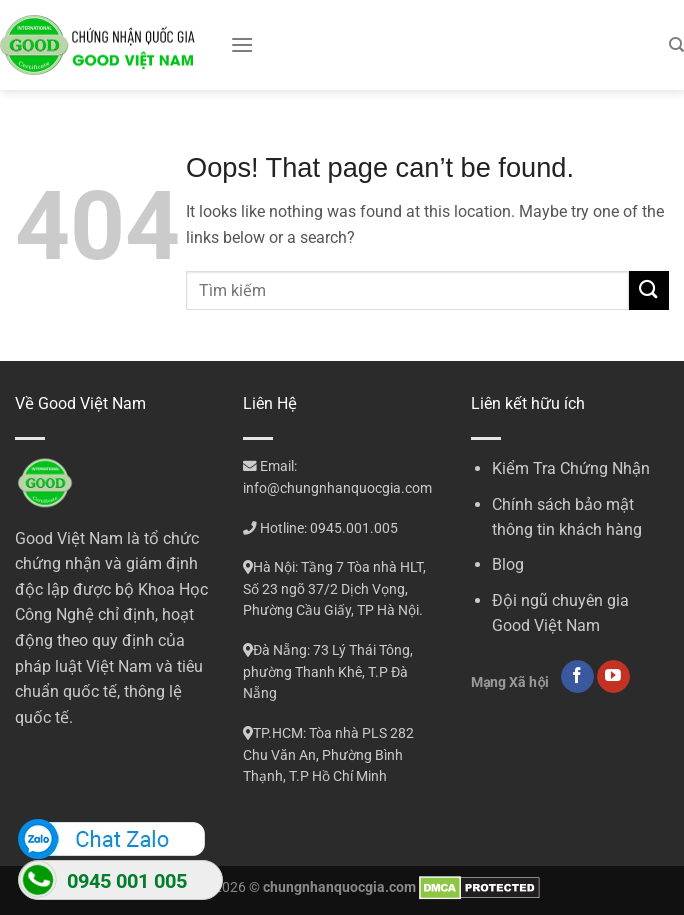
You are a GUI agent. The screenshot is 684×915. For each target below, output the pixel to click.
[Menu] (242, 44)
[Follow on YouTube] (613, 677)
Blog (508, 564)
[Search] (676, 45)
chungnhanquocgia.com (339, 887)
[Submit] (649, 290)
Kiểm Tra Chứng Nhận (571, 468)
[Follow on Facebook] (577, 677)
